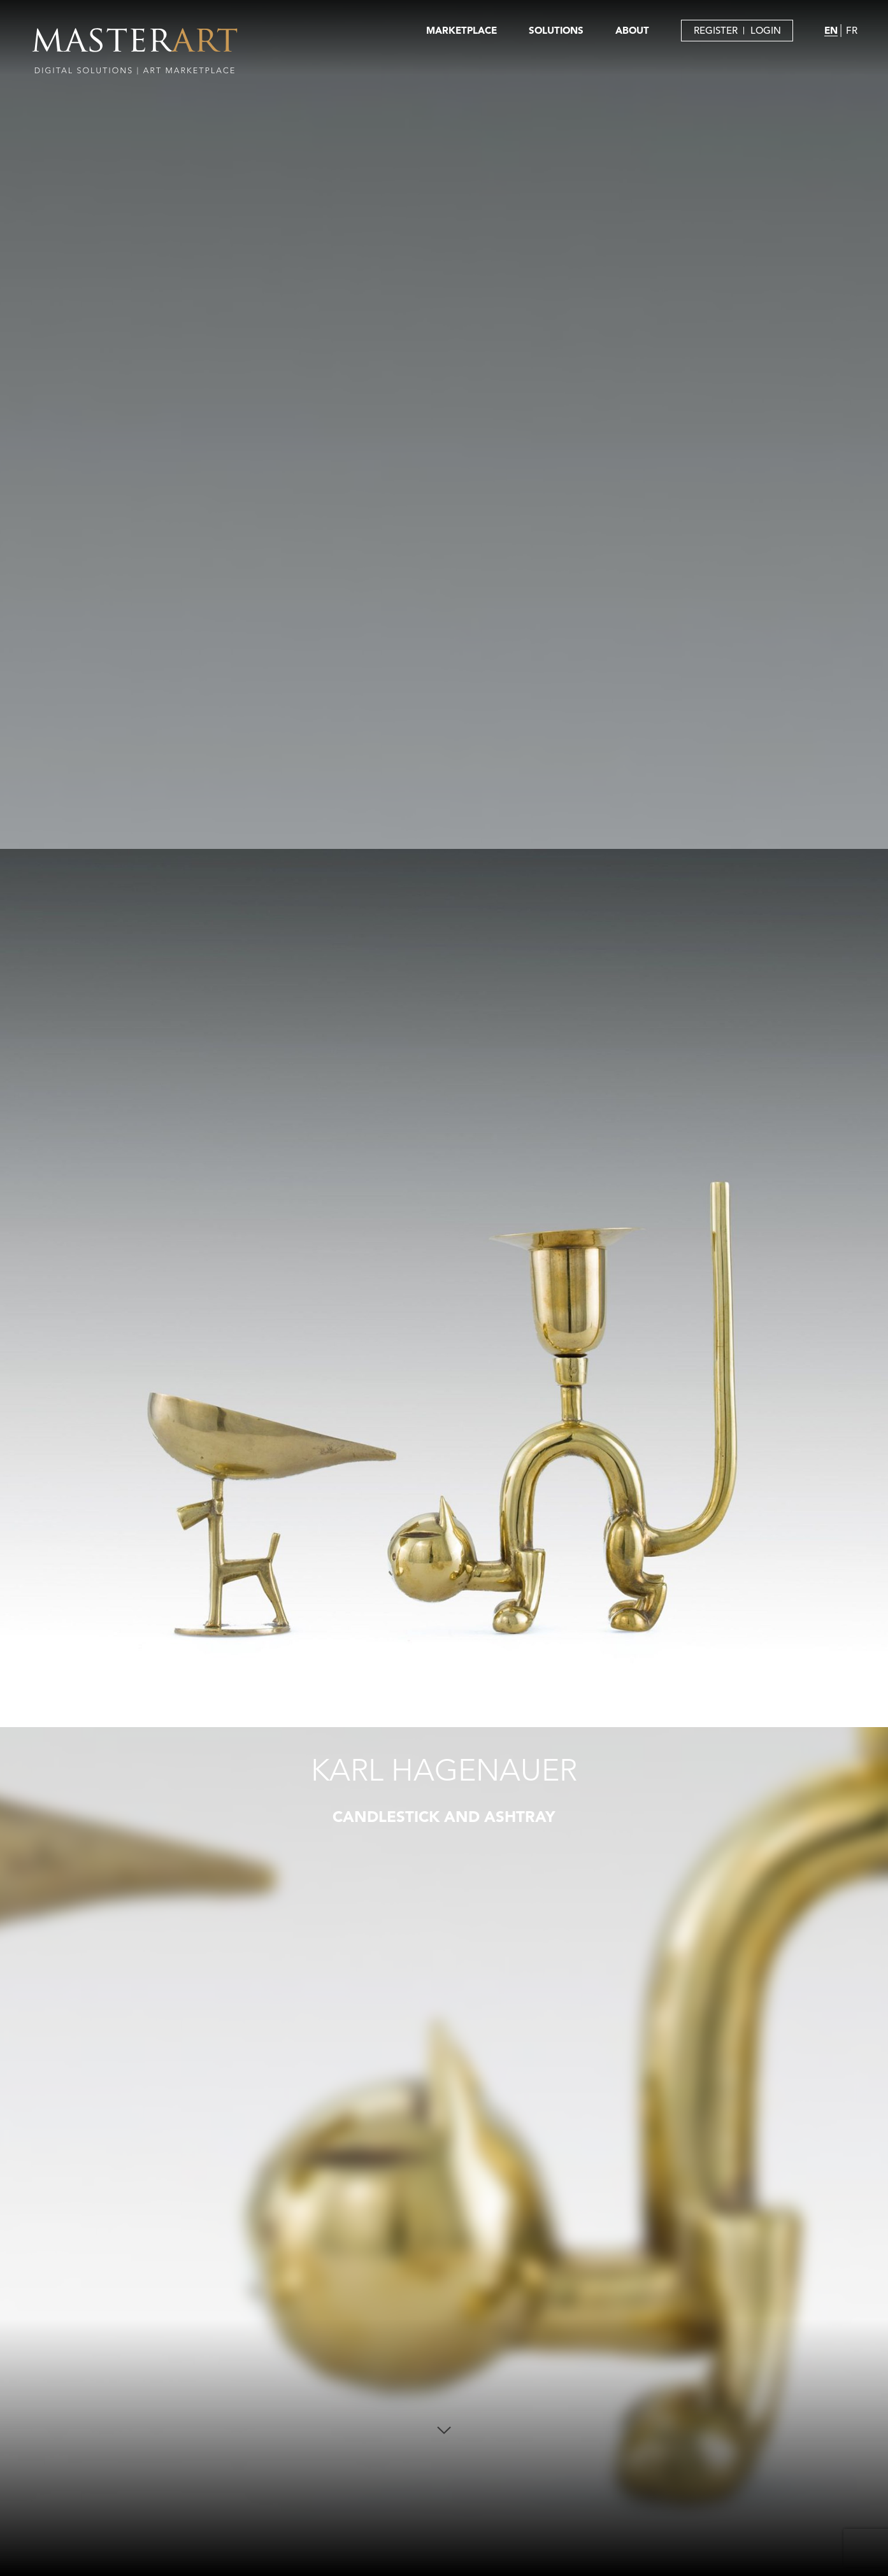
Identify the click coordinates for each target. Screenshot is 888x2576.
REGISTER (716, 30)
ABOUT (632, 30)
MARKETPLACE (461, 30)
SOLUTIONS (556, 30)
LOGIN (765, 30)
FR (851, 30)
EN (831, 30)
